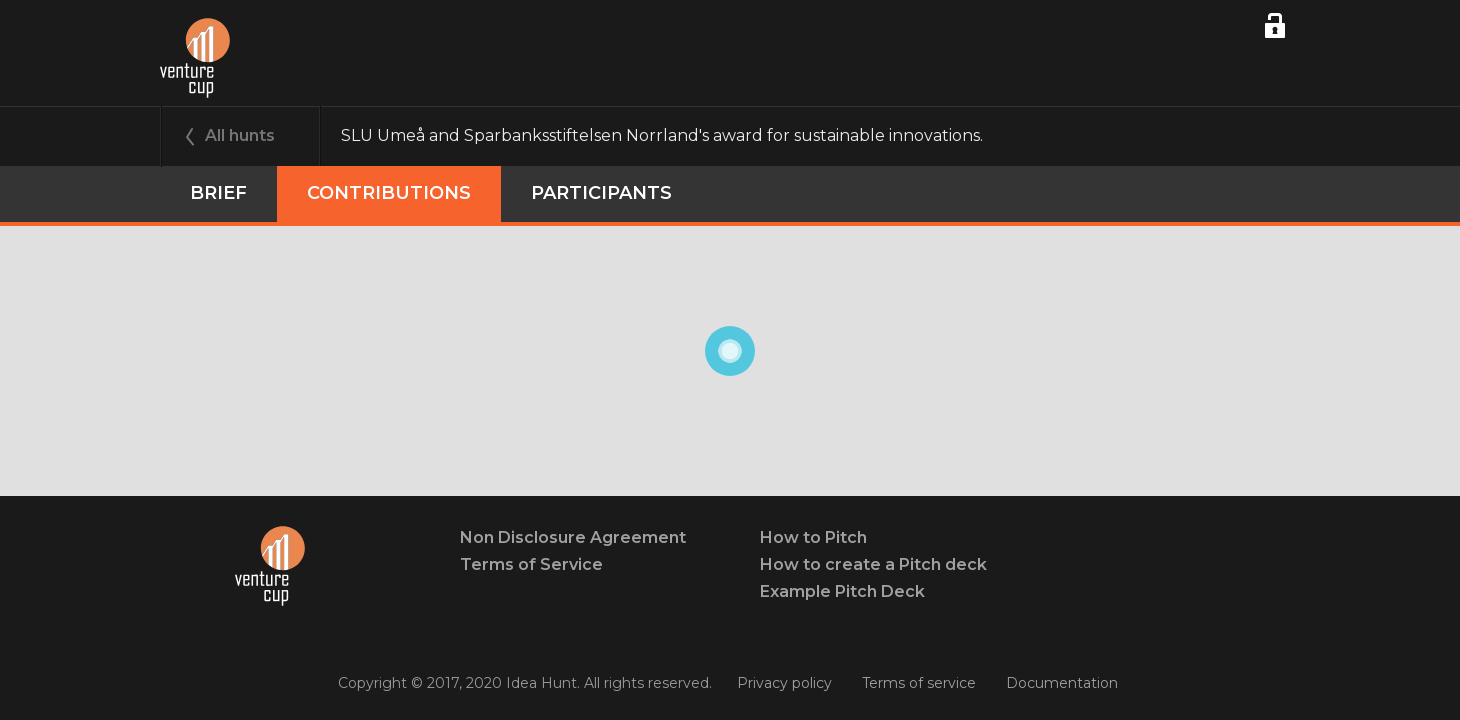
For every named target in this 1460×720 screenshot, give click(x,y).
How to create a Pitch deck (873, 564)
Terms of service (919, 683)
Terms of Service (531, 564)
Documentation (1062, 683)
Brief (218, 193)
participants (601, 193)
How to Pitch (813, 537)
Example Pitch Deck (842, 591)
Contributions (389, 193)
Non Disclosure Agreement (573, 537)
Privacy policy (784, 683)
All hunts (240, 135)
